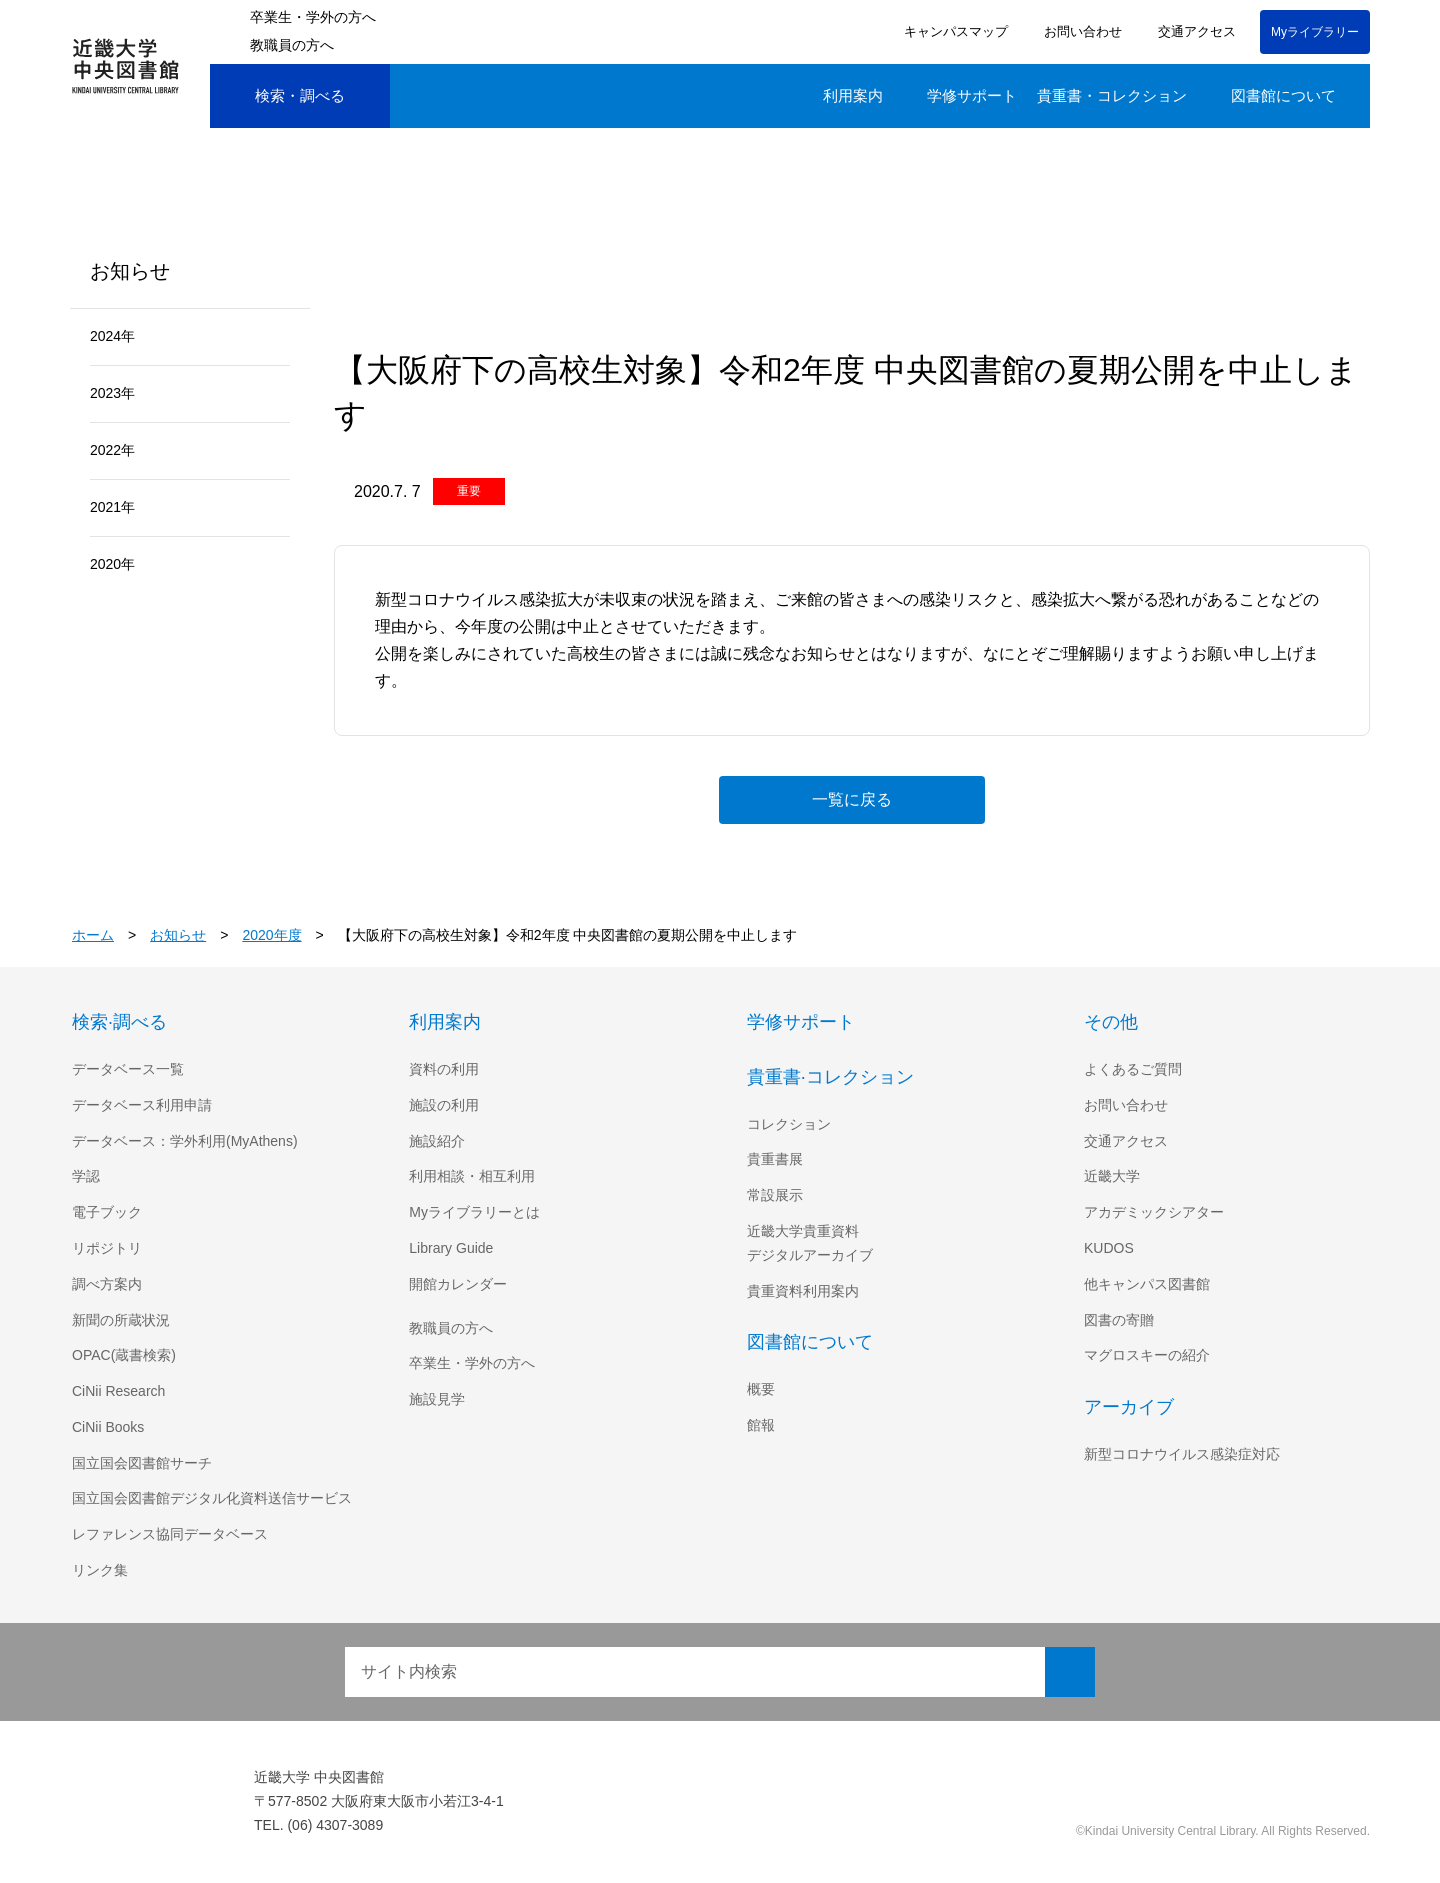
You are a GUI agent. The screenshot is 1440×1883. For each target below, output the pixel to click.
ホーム (93, 935)
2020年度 (274, 935)
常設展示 (775, 1195)
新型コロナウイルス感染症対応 (1182, 1454)
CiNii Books (110, 1427)
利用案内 (853, 95)
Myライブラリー (1315, 31)
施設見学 (437, 1399)
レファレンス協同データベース (169, 1534)
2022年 (113, 450)
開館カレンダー (458, 1284)
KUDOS (1108, 1248)
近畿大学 (1112, 1176)
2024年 (113, 336)
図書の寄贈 (1119, 1320)
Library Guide (454, 1248)
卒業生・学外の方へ (313, 17)
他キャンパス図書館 (1147, 1284)
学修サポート (972, 95)
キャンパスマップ (953, 31)
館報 (761, 1425)
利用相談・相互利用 (472, 1176)
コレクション (789, 1124)
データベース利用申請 (141, 1105)
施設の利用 (444, 1105)
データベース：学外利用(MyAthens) (187, 1141)
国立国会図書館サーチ (142, 1463)
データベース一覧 (127, 1069)
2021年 (113, 507)
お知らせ (179, 935)
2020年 (113, 564)
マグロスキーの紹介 (1147, 1355)
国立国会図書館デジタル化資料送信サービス (212, 1498)
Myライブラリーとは (474, 1212)
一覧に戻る (852, 799)
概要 (761, 1389)
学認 (86, 1176)
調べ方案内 (107, 1284)
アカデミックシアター (1154, 1212)
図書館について (1283, 95)
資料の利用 (444, 1069)
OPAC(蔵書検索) (123, 1355)
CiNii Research (120, 1391)
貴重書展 (775, 1159)
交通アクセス (1193, 31)
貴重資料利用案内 (803, 1291)
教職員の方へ (292, 45)
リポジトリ (107, 1248)
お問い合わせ (1080, 31)
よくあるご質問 (1133, 1069)
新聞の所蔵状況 (121, 1320)
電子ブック (107, 1212)
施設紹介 (437, 1141)
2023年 (113, 393)
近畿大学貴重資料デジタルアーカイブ (809, 1243)
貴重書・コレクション (1112, 95)
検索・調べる (284, 96)
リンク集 (100, 1570)
